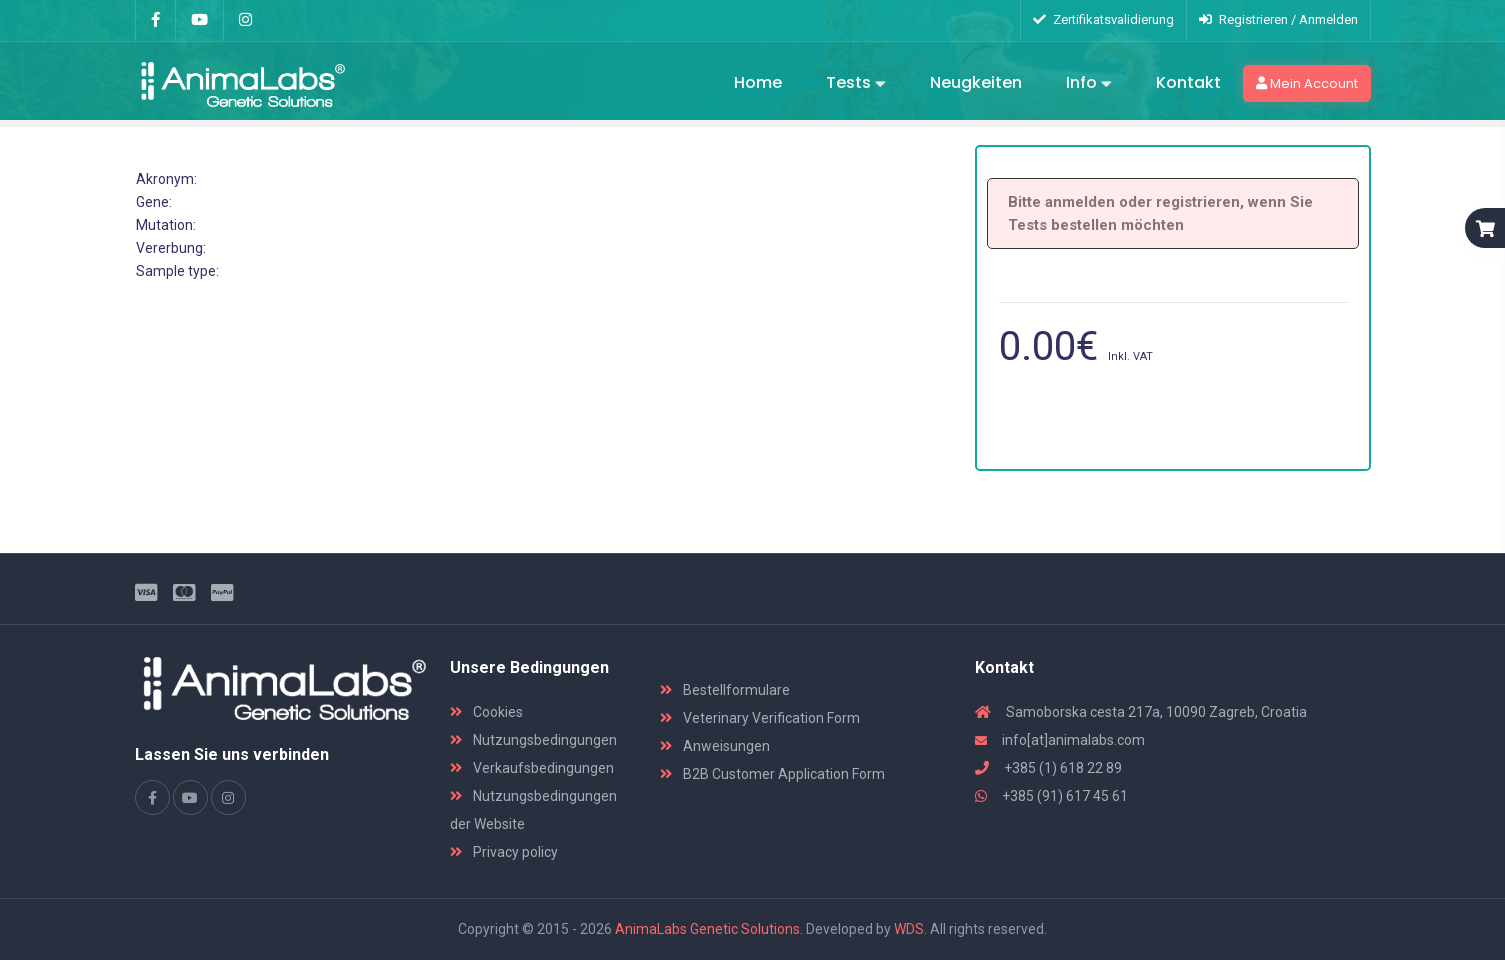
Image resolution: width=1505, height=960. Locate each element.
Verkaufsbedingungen (532, 768)
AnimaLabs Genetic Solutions (707, 929)
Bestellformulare (725, 690)
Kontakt (1188, 82)
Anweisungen (715, 746)
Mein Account (1307, 83)
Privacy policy (504, 852)
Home (758, 82)
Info (1089, 84)
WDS (909, 929)
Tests (856, 84)
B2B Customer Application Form (772, 774)
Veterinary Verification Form (760, 718)
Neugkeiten (976, 82)
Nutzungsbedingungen (533, 740)
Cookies (486, 712)
